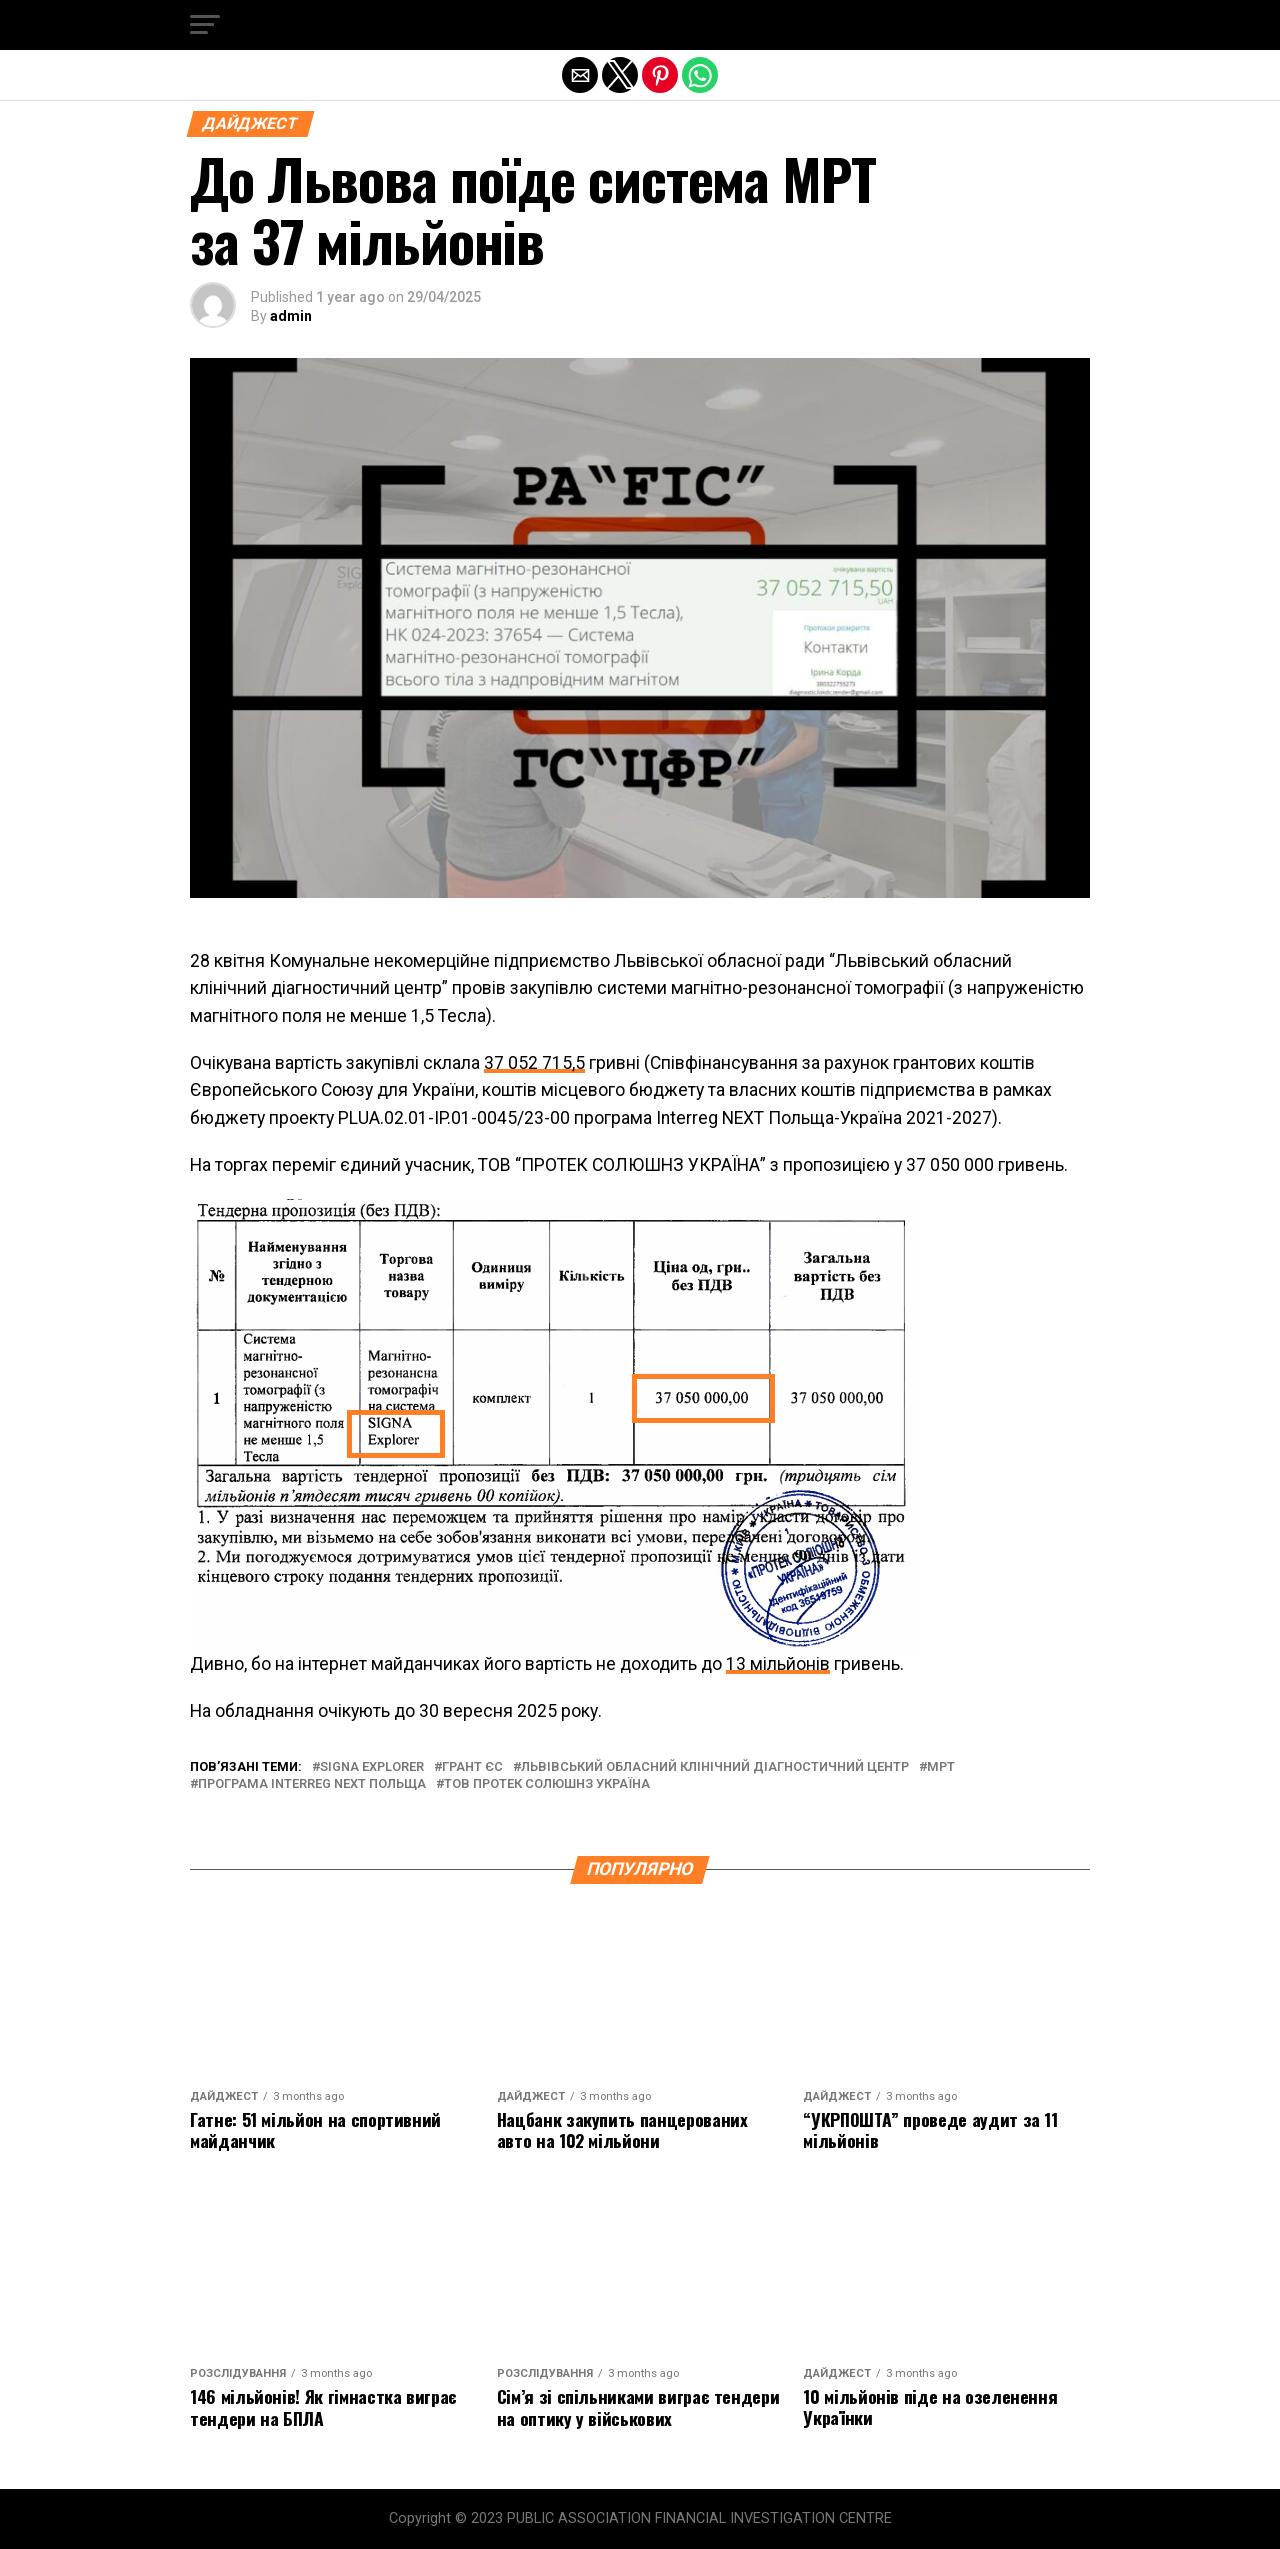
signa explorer (372, 1767)
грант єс (472, 1767)
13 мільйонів (778, 1664)
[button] (205, 25)
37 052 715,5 (534, 1063)
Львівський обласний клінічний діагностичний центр (715, 1767)
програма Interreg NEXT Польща (312, 1784)
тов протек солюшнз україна (547, 1784)
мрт (941, 1767)
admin (291, 316)
